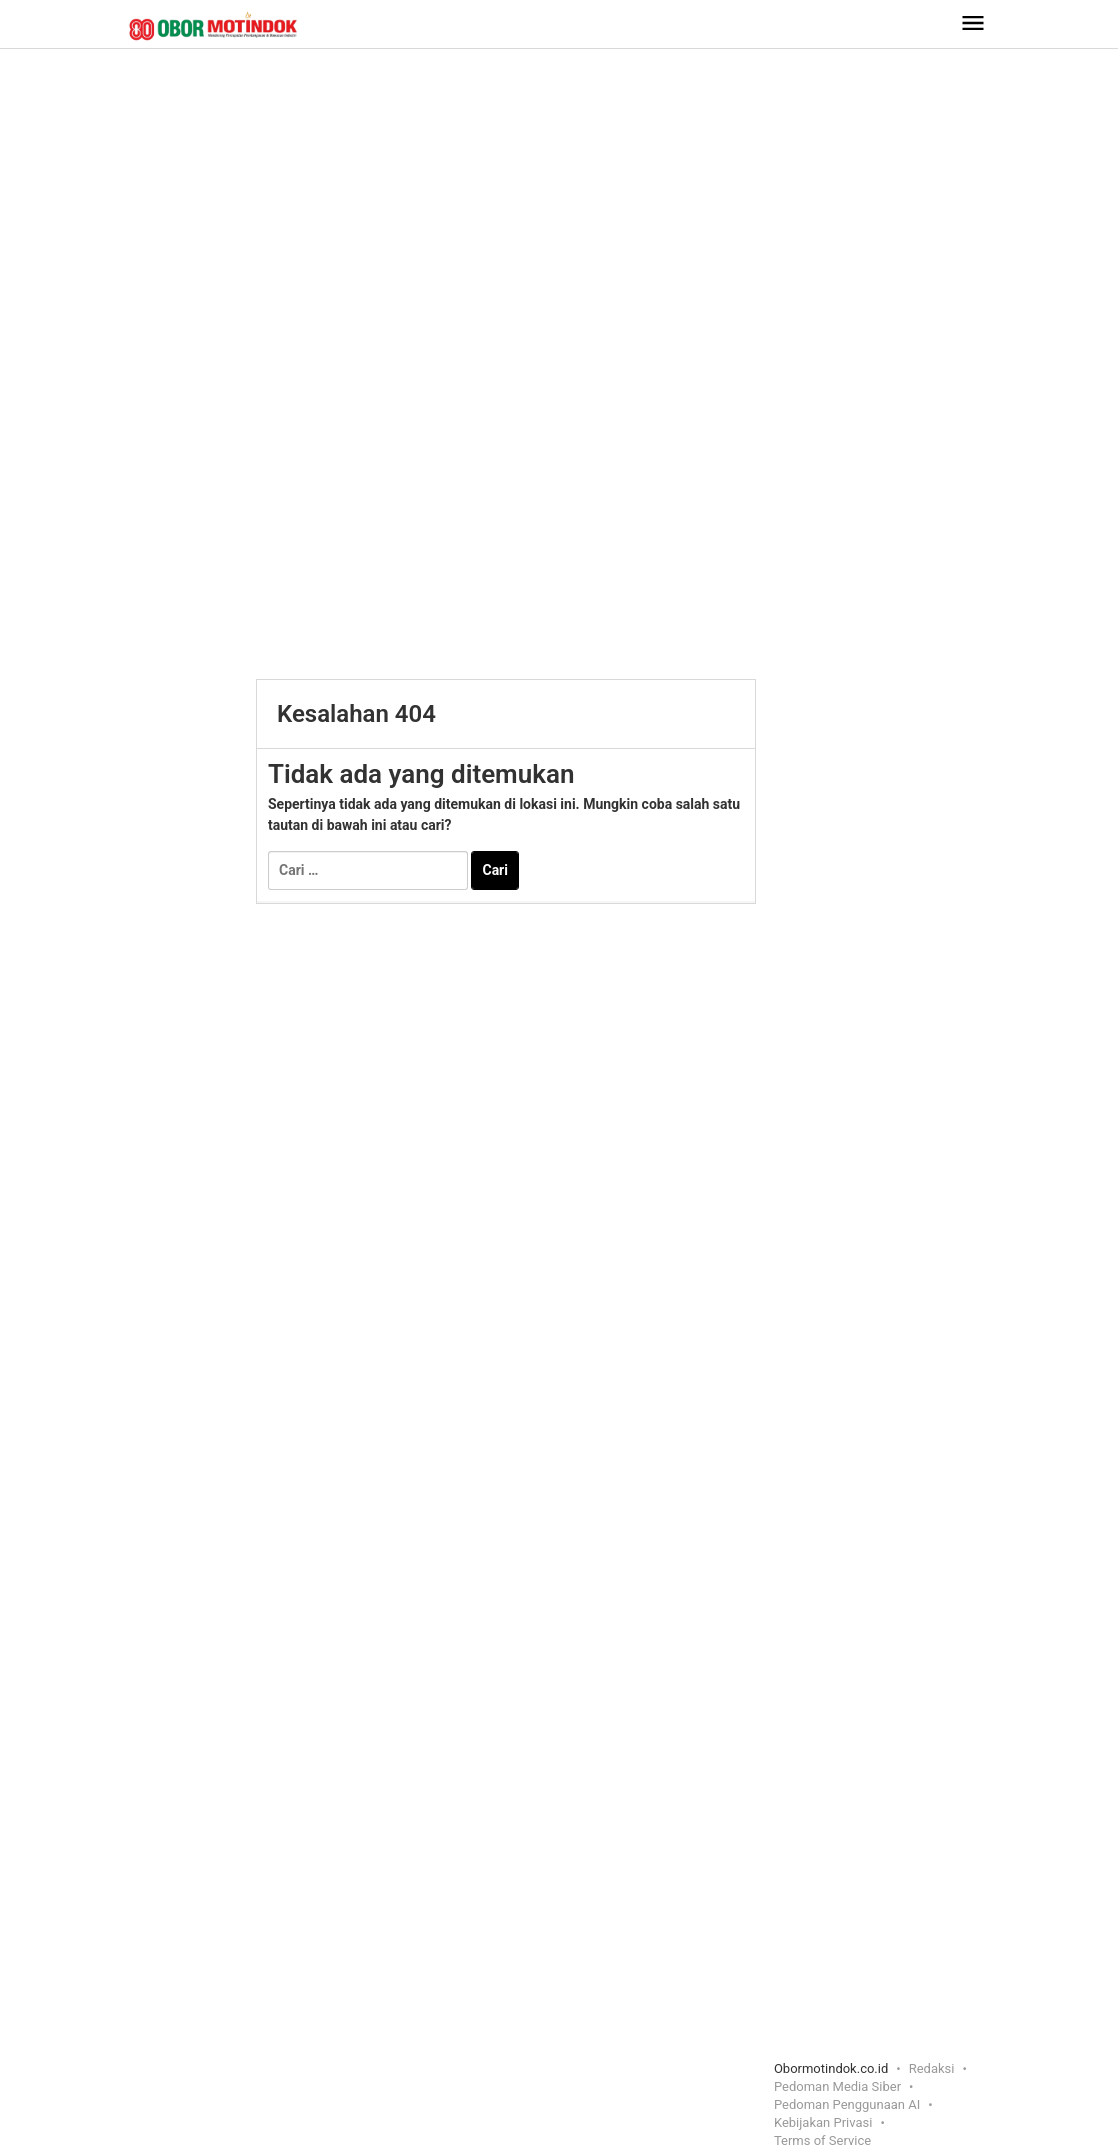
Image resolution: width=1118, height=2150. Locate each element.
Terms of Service (822, 2140)
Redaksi (932, 2068)
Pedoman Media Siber (837, 2086)
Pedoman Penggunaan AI (847, 2104)
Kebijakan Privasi (823, 2122)
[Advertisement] (559, 209)
